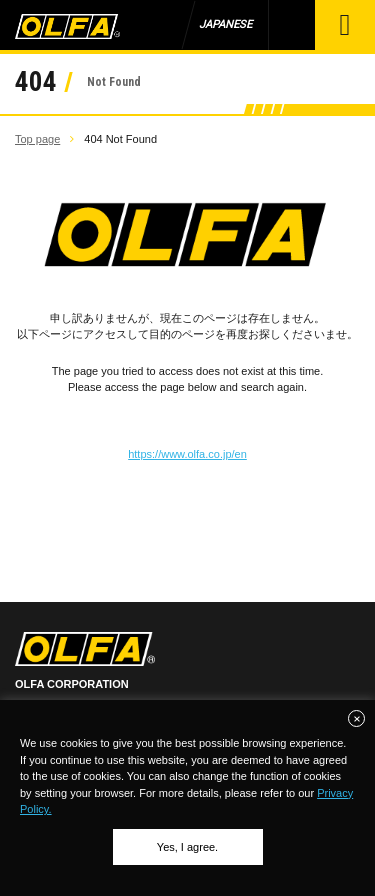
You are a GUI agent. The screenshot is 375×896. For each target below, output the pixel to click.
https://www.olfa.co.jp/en (187, 454)
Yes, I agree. (187, 847)
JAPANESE (225, 24)
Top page (37, 139)
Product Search (291, 25)
